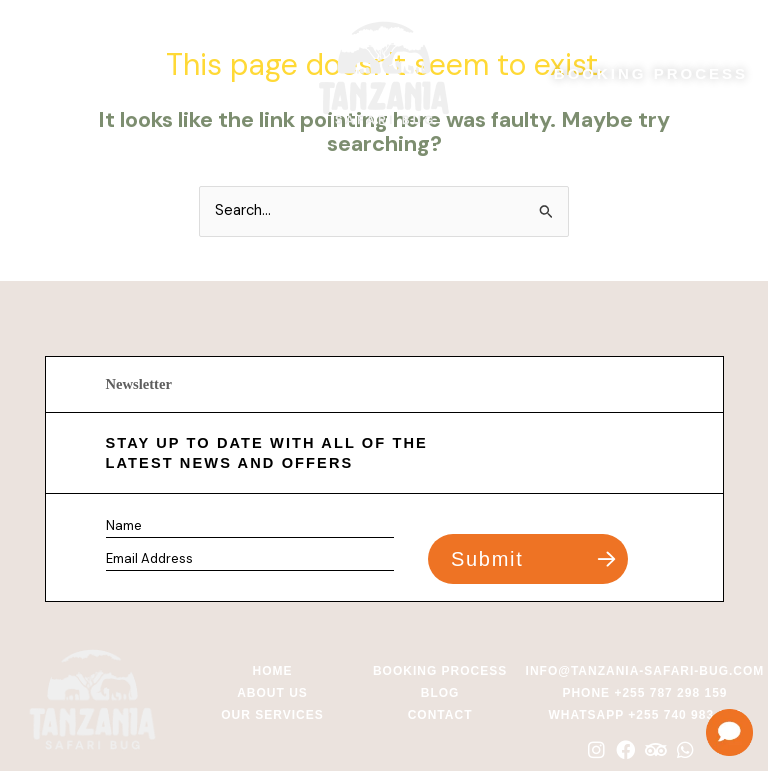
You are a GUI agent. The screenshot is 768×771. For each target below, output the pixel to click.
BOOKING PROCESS (651, 73)
